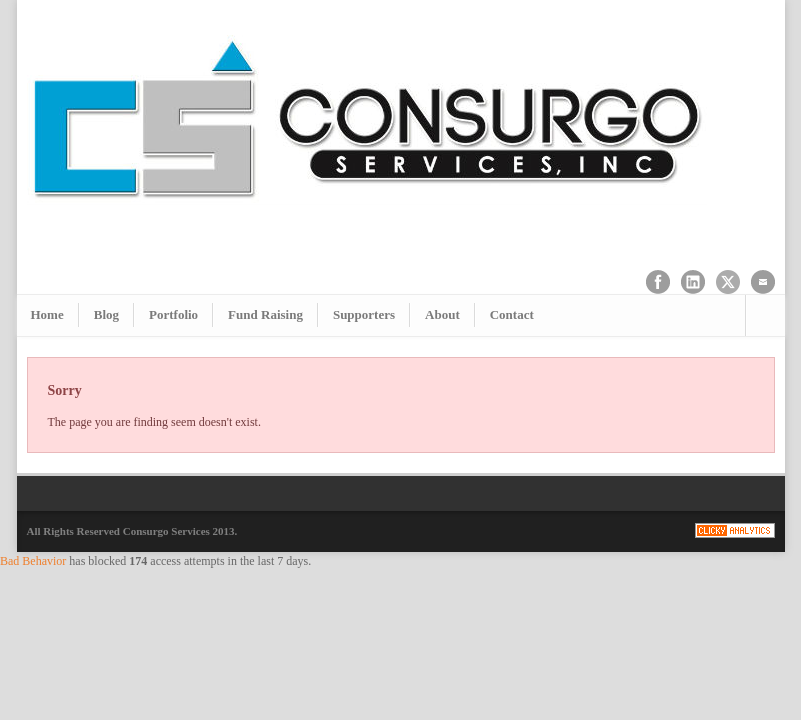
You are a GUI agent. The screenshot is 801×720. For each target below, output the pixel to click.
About (442, 314)
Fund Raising (265, 314)
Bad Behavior (33, 561)
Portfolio (173, 314)
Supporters (364, 314)
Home (47, 314)
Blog (106, 314)
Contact (512, 314)
